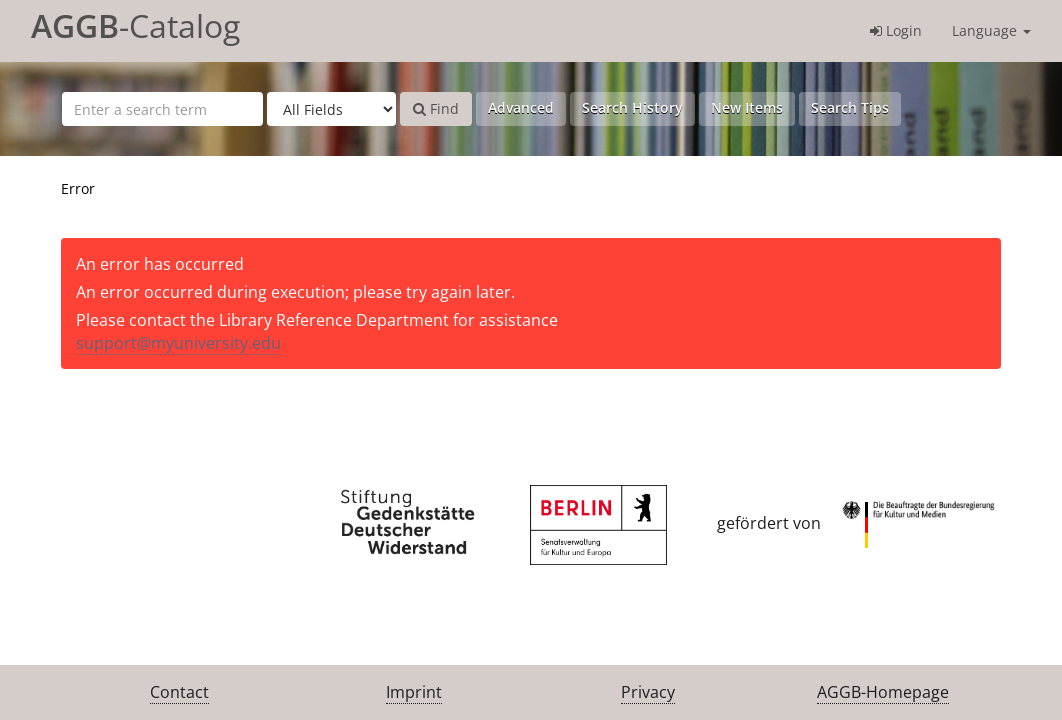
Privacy (648, 692)
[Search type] (331, 109)
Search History (632, 107)
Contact (179, 692)
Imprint (414, 692)
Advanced (521, 107)
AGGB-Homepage (883, 692)
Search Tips (850, 107)
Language (991, 30)
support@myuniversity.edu (178, 343)
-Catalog (135, 25)
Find (436, 108)
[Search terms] (162, 109)
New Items (747, 107)
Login (896, 30)
